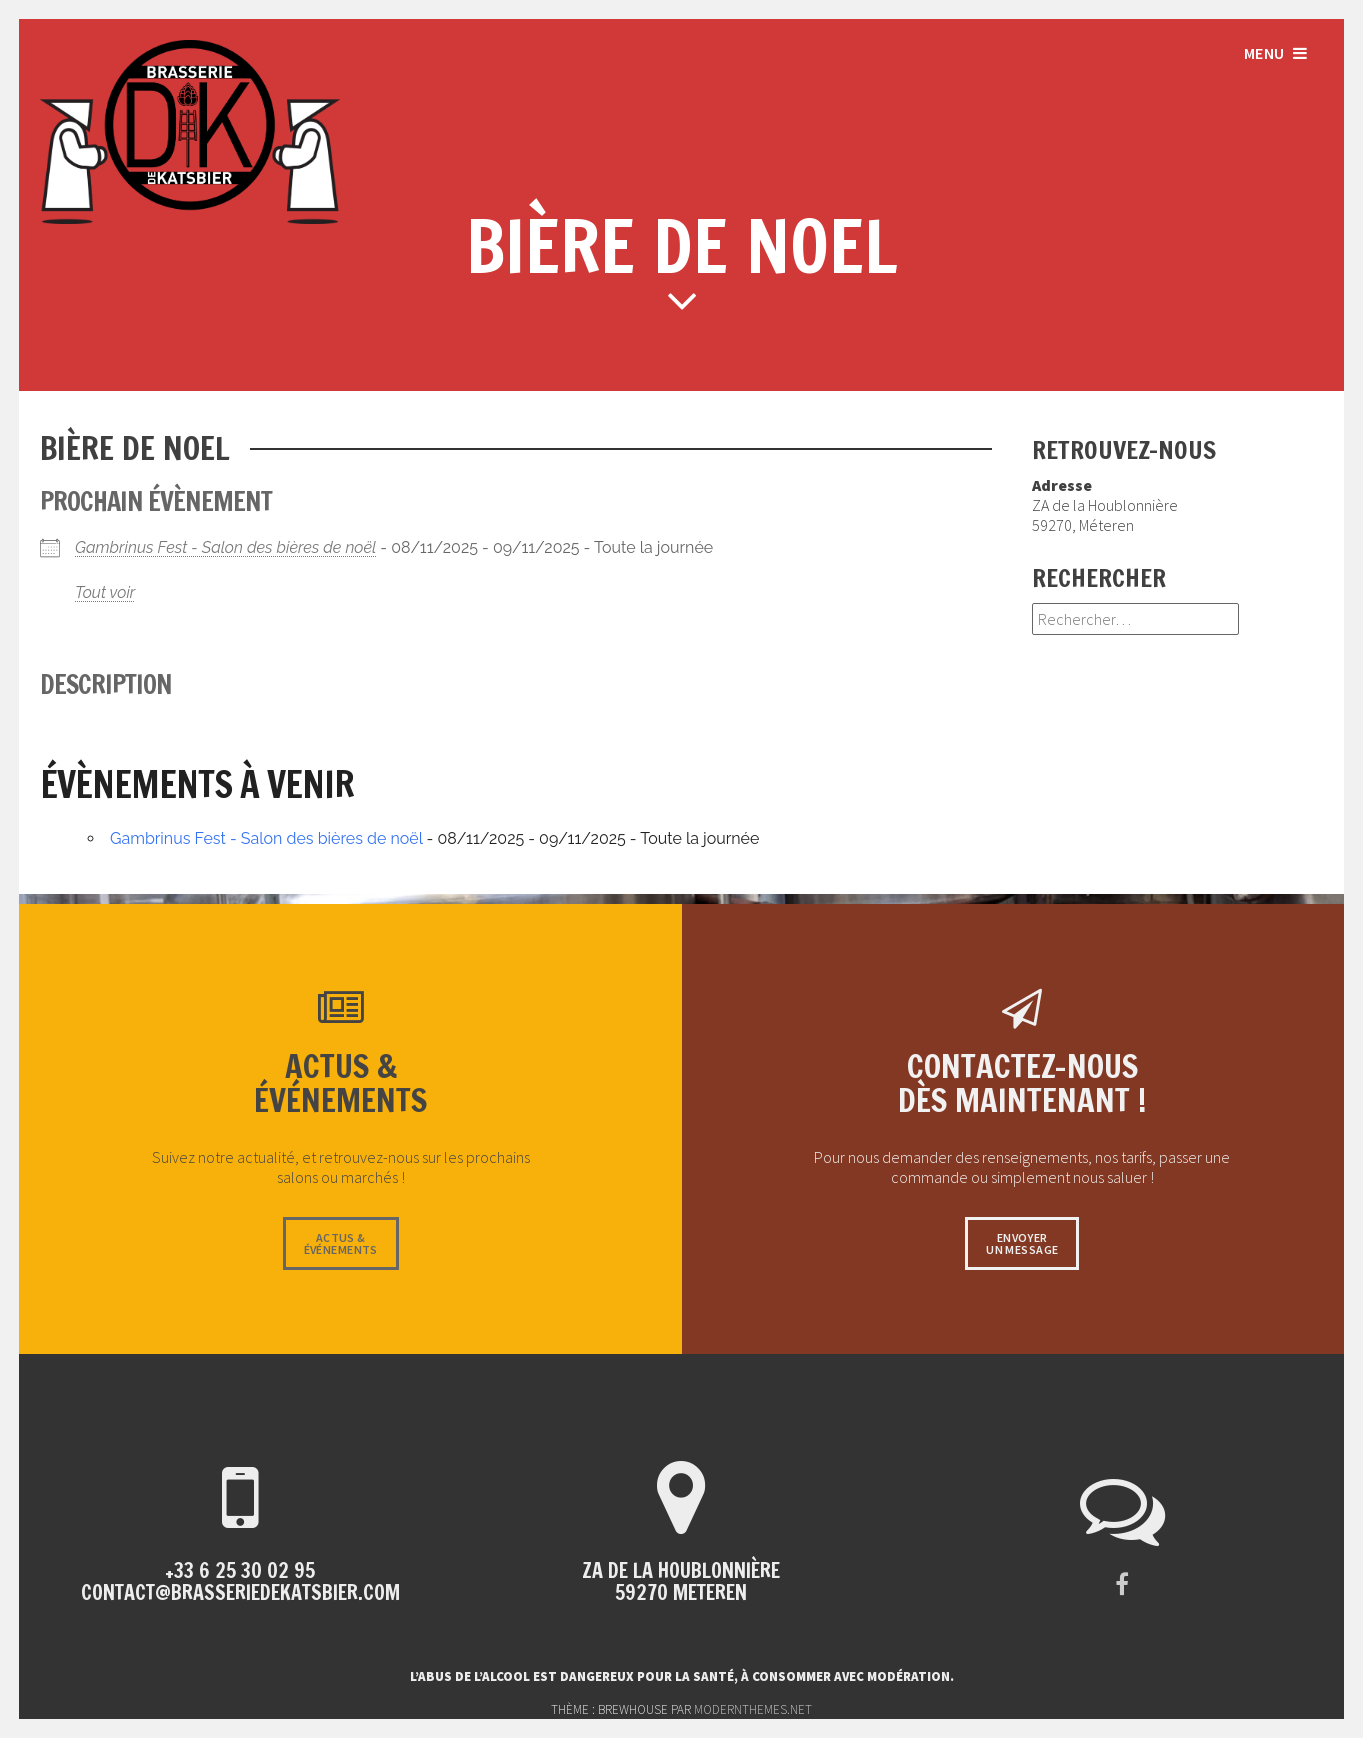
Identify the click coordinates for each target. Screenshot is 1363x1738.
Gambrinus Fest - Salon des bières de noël (225, 547)
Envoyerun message (1022, 1243)
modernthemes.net (753, 1709)
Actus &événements (341, 1243)
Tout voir (105, 592)
